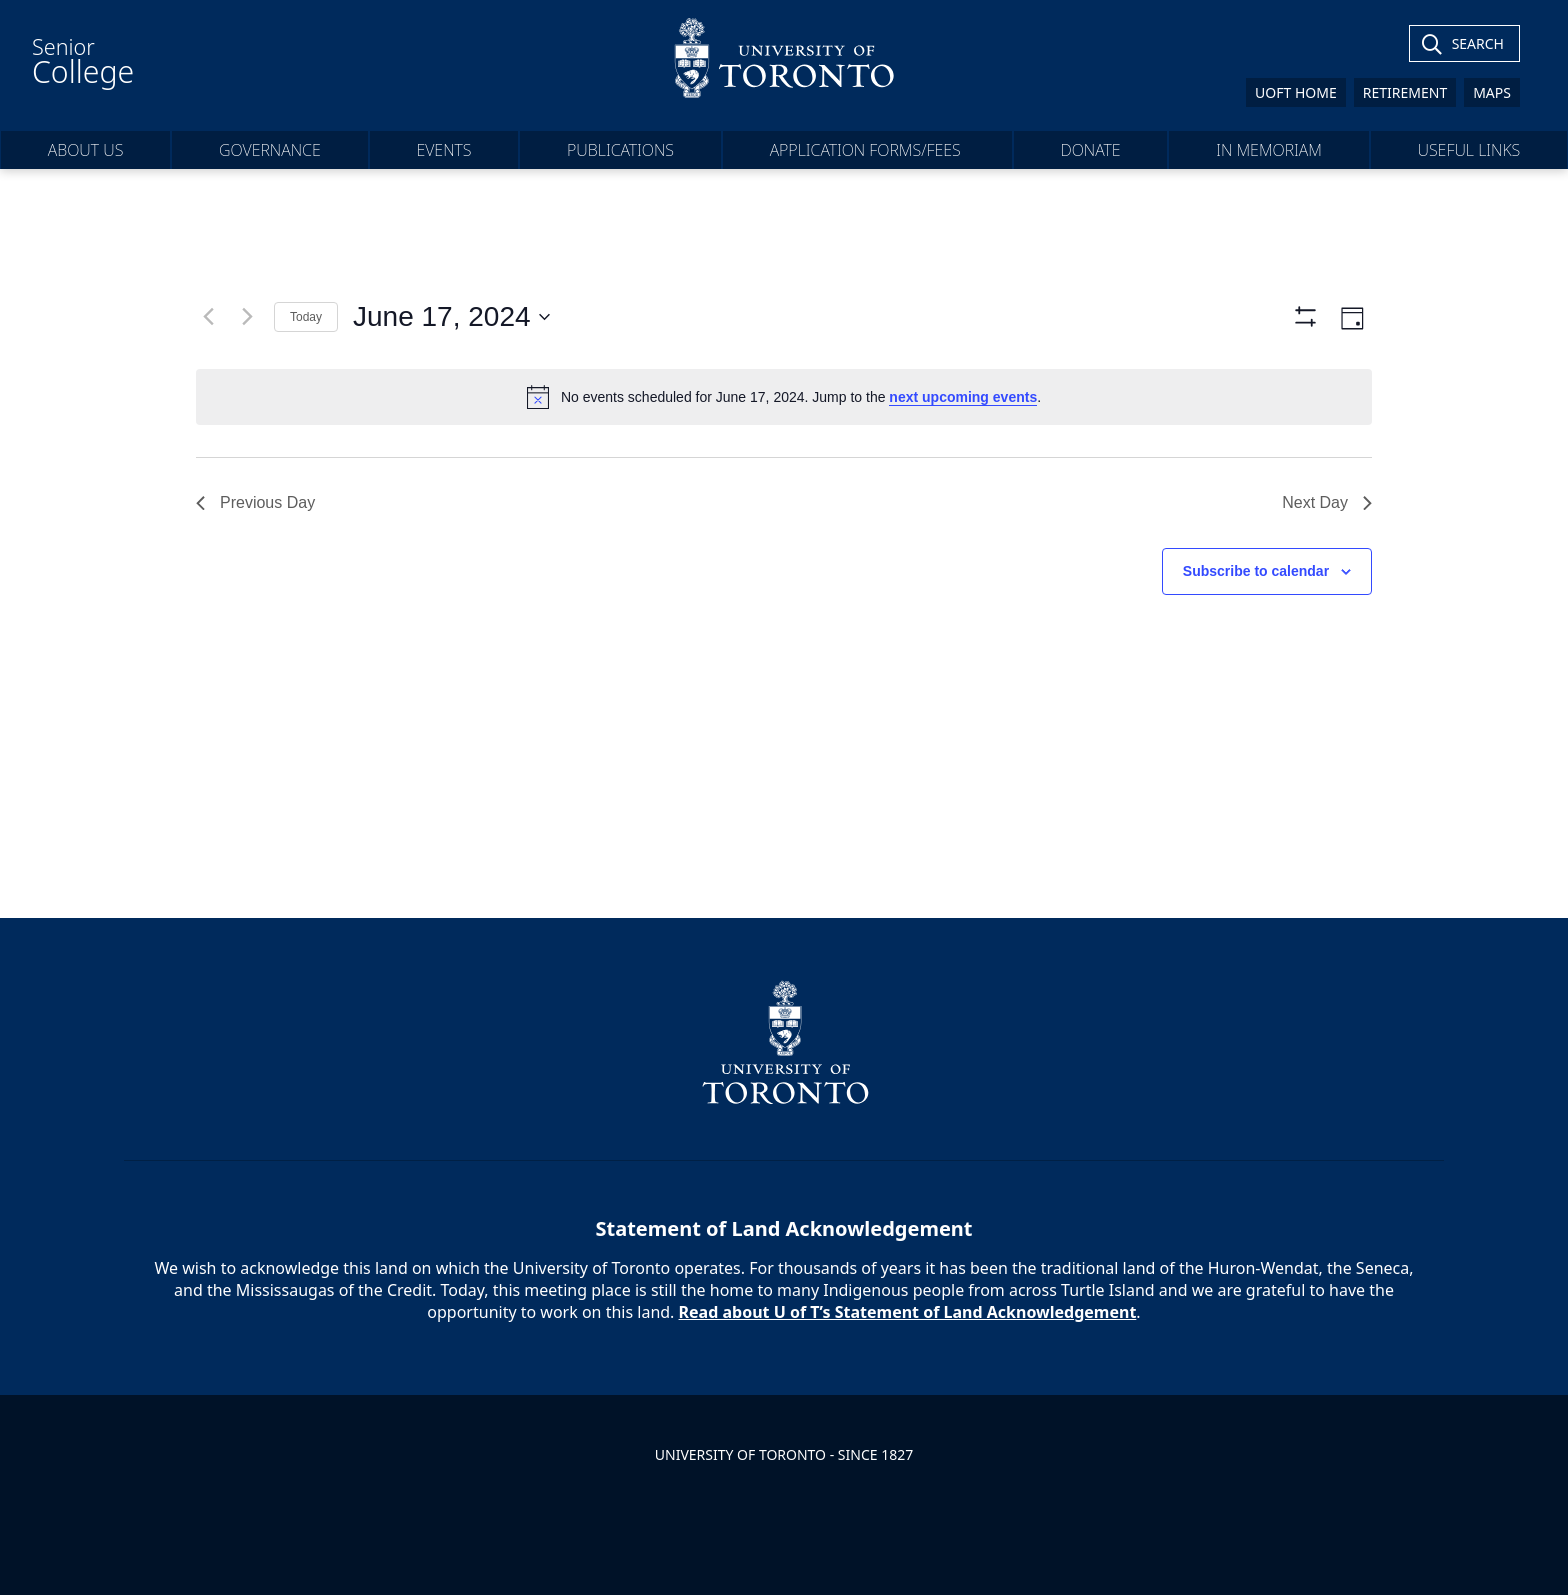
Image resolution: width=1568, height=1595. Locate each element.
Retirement (1405, 92)
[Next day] (247, 317)
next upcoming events (963, 397)
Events (443, 150)
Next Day (1327, 502)
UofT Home (1296, 92)
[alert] (784, 397)
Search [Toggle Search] (1478, 43)
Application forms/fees (867, 150)
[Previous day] (208, 317)
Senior (83, 62)
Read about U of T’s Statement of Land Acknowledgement (908, 1312)
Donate (1091, 150)
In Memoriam (1269, 150)
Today (306, 317)
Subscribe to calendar (1256, 571)
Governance (270, 150)
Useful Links (1468, 150)
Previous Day (255, 502)
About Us (86, 150)
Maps (1492, 92)
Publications (620, 150)
